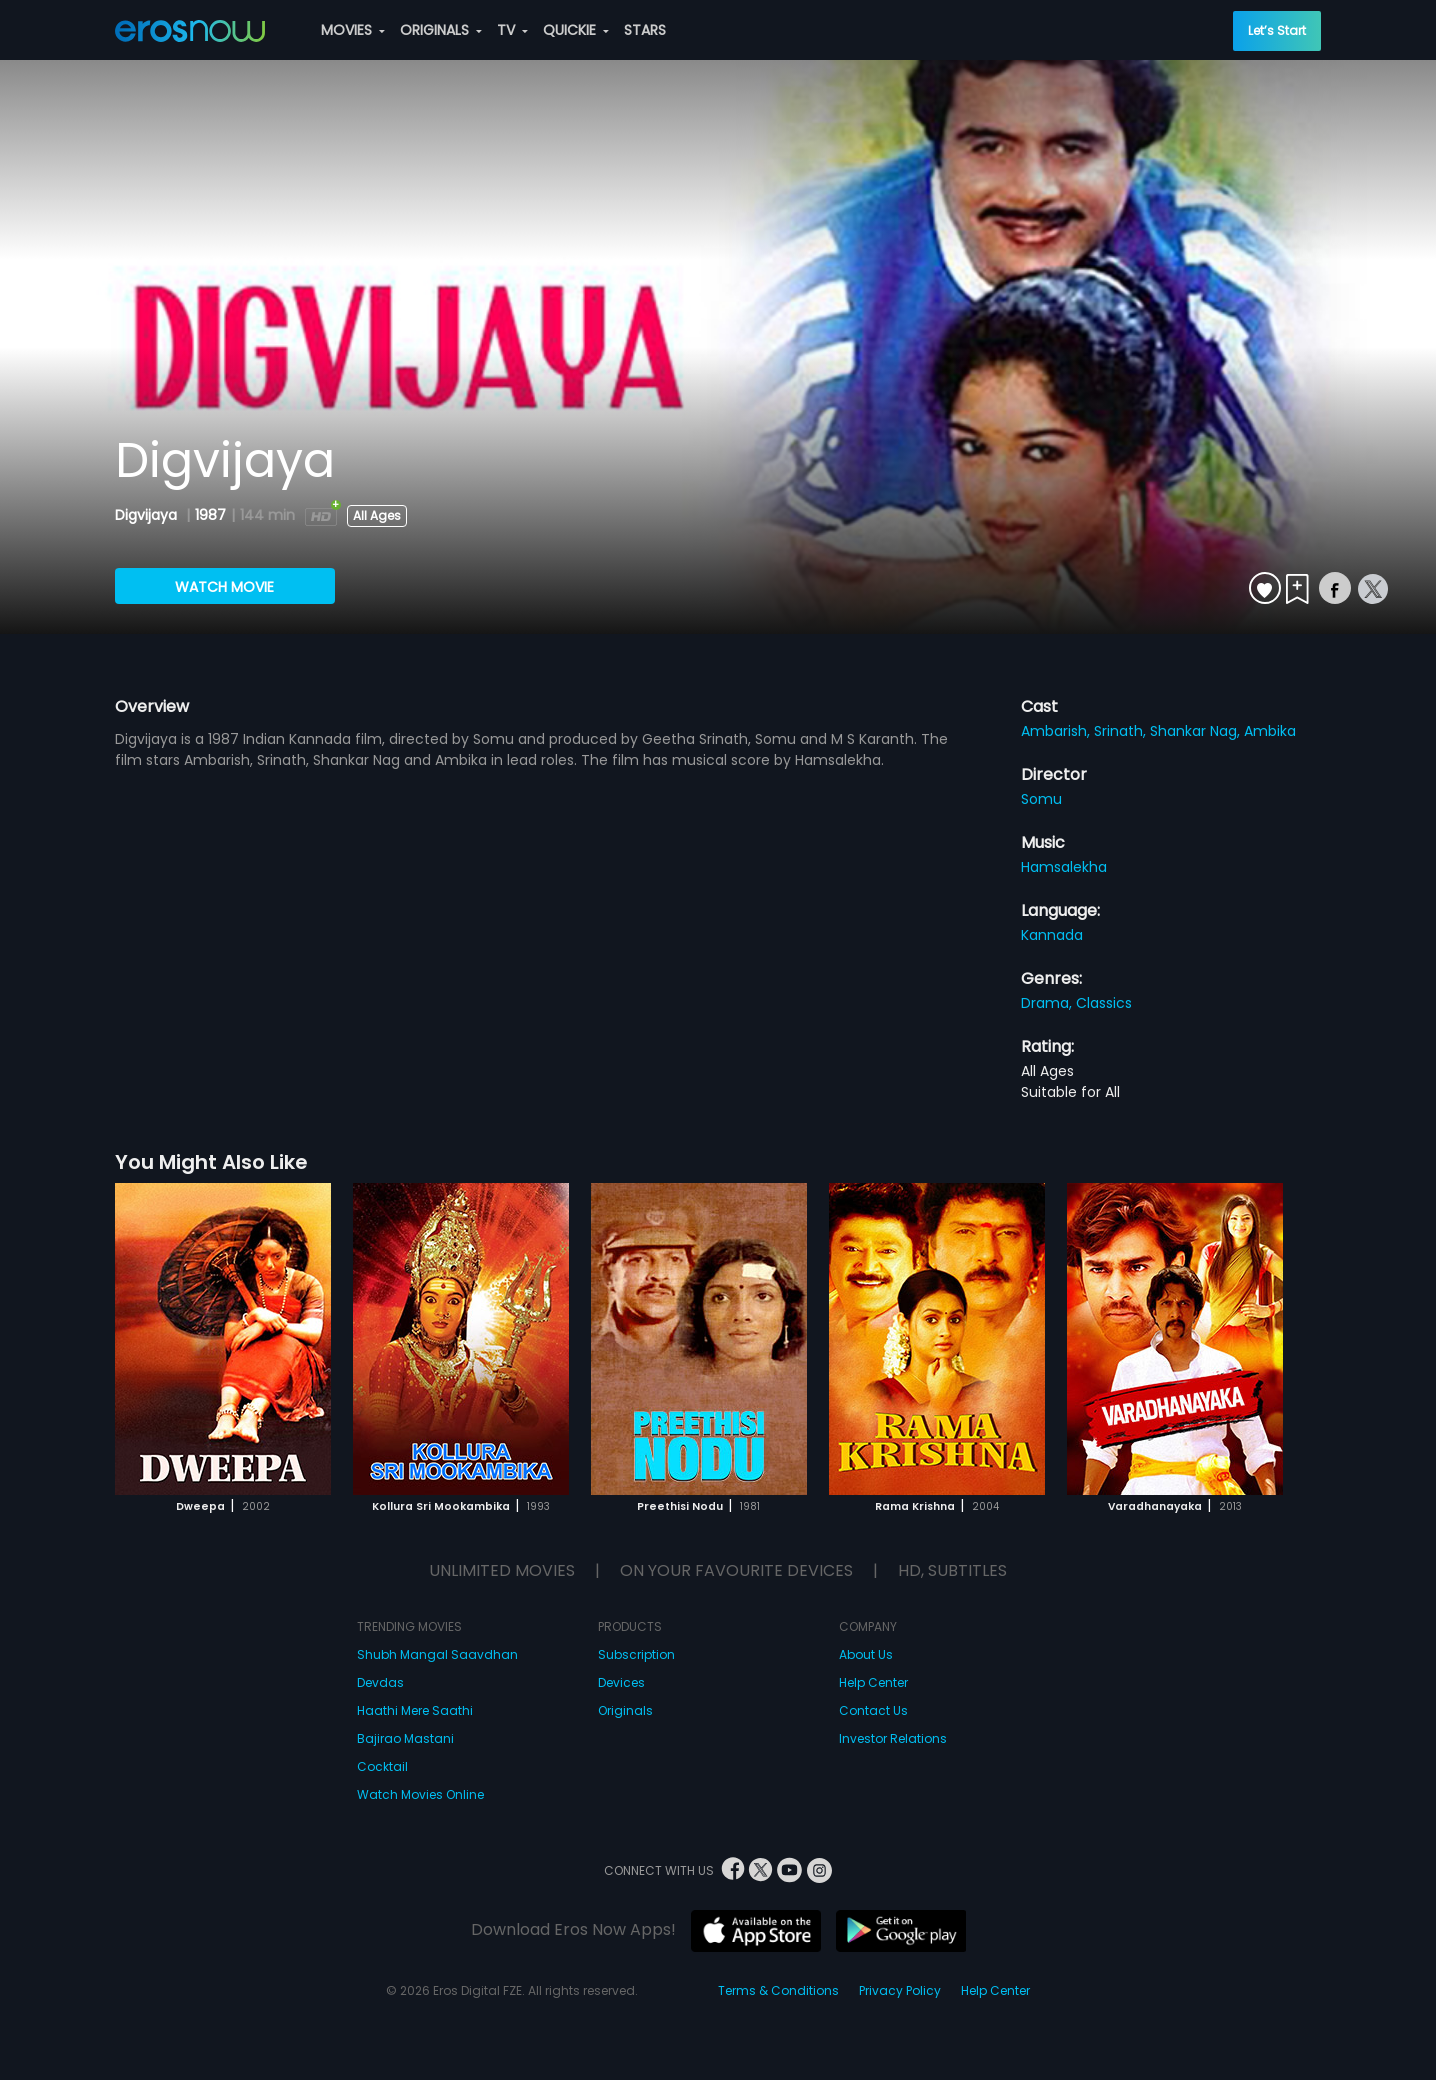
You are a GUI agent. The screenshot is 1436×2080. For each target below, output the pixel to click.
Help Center (873, 1682)
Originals (625, 1710)
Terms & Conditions (778, 1990)
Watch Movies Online (420, 1794)
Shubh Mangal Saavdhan (437, 1654)
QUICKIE (576, 30)
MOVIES (353, 30)
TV (512, 30)
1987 (210, 515)
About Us (866, 1654)
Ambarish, (1057, 731)
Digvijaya (148, 515)
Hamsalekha (1064, 867)
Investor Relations (893, 1738)
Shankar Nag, (1197, 731)
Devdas (380, 1682)
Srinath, (1122, 731)
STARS (645, 30)
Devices (621, 1682)
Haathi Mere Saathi (415, 1710)
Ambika (1270, 731)
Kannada (1052, 935)
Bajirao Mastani (405, 1738)
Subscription (636, 1654)
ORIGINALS (441, 30)
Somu (1041, 799)
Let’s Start (1277, 30)
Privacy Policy (900, 1990)
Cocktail (382, 1766)
